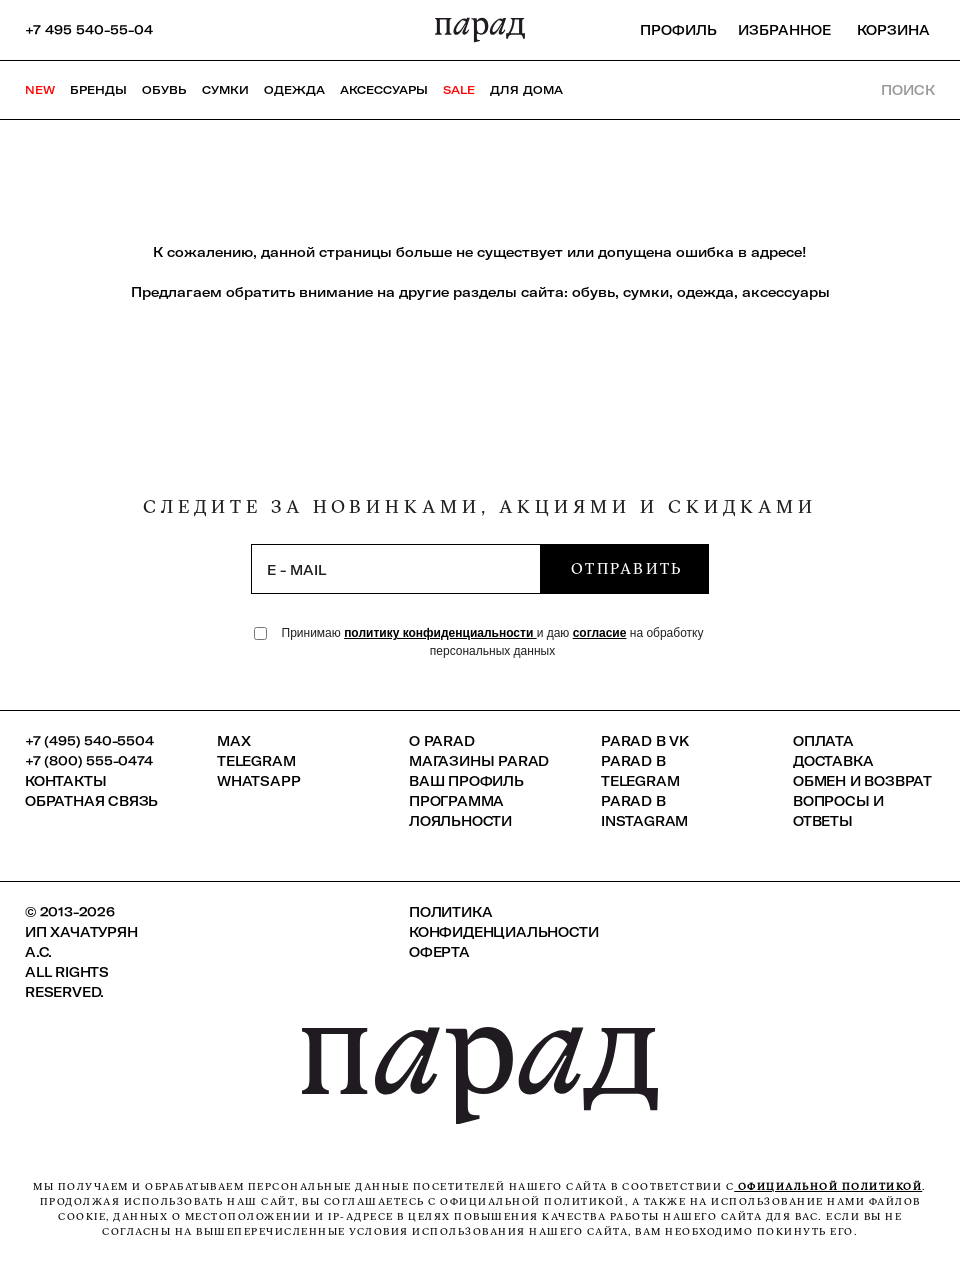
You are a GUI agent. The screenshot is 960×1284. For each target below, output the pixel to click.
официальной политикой (828, 1186)
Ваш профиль (466, 781)
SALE (459, 90)
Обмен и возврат (862, 781)
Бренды (98, 90)
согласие (600, 633)
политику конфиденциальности (440, 633)
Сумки (225, 90)
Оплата (823, 741)
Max (233, 741)
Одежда (294, 90)
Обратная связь (91, 801)
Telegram (256, 761)
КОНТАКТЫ (65, 781)
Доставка (833, 761)
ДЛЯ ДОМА (526, 90)
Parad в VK (645, 741)
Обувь (164, 90)
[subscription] (396, 569)
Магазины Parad (479, 761)
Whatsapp (258, 781)
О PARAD (442, 741)
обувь (593, 292)
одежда (705, 292)
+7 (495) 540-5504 (89, 741)
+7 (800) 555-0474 (89, 761)
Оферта (439, 952)
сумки (646, 292)
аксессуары (786, 292)
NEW (40, 90)
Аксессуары (384, 90)
